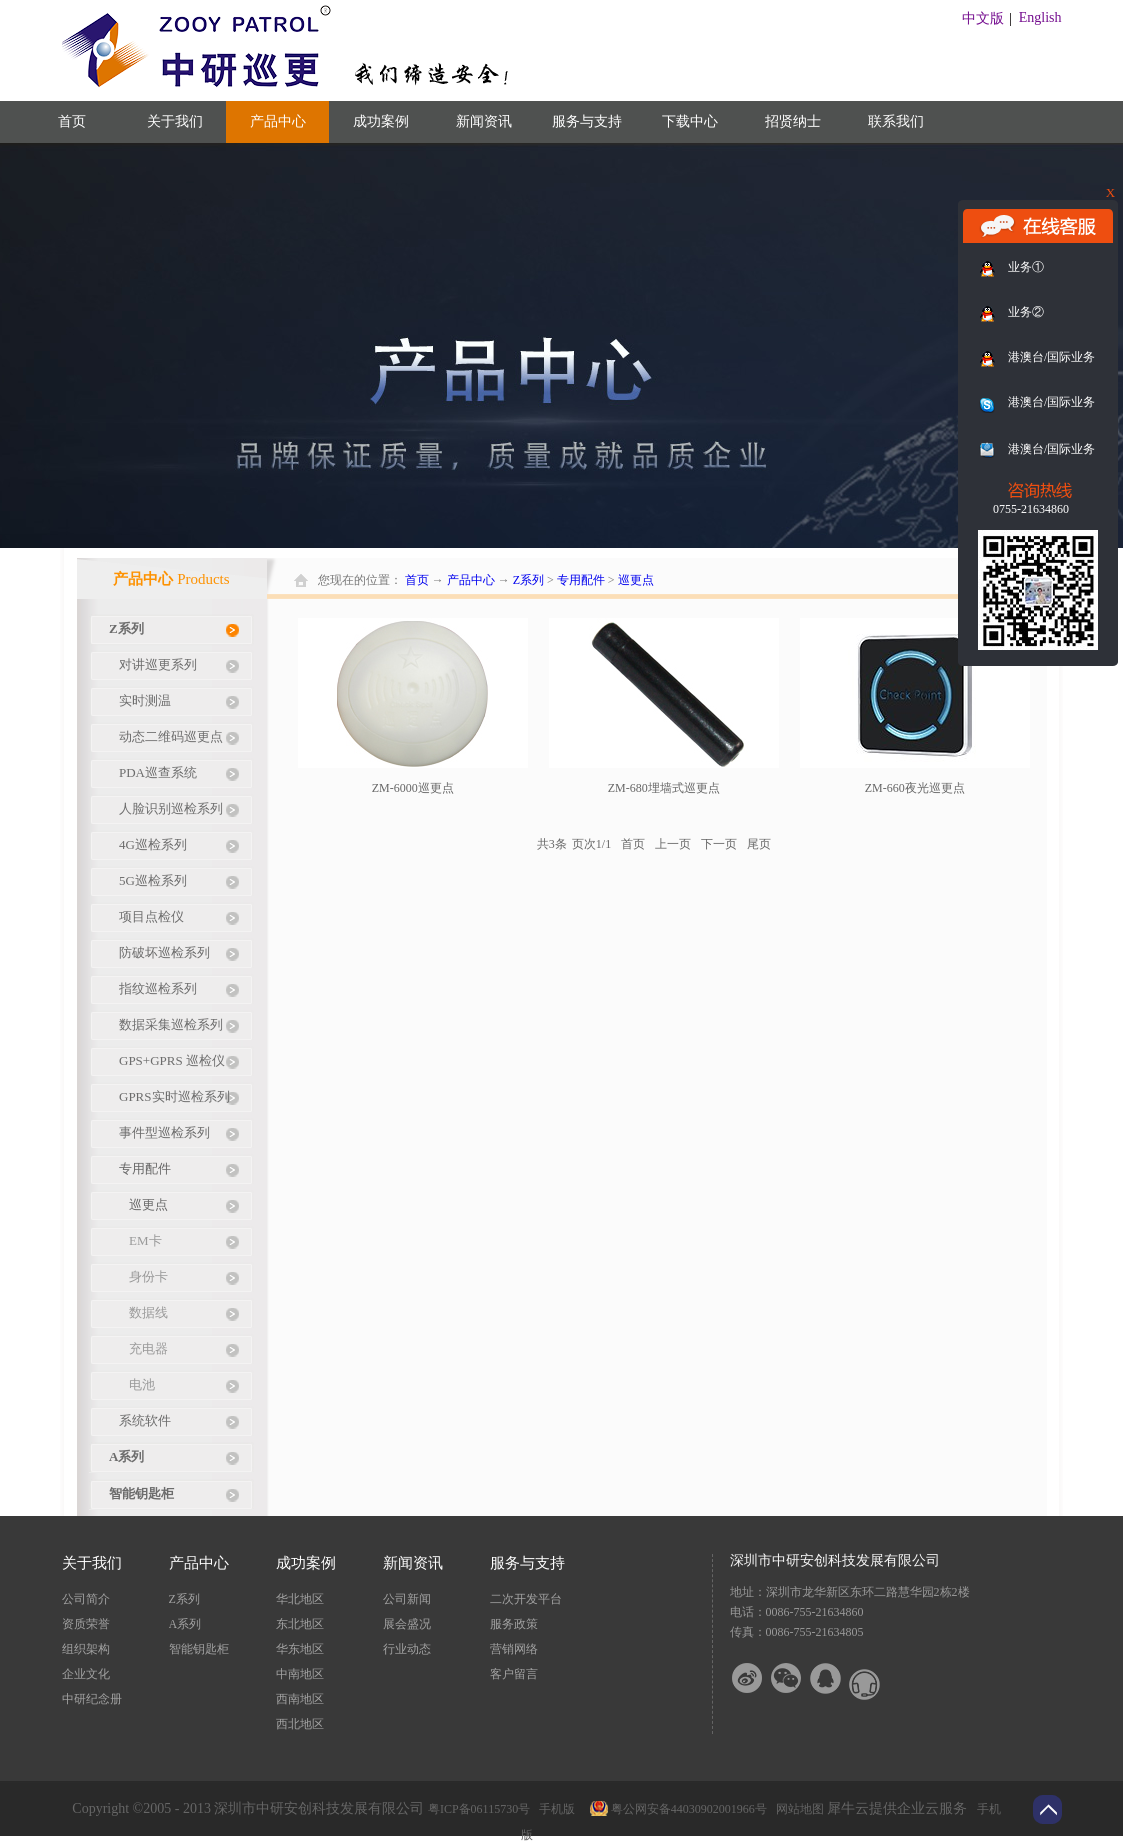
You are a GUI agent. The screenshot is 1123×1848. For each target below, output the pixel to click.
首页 (72, 121)
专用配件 (581, 580)
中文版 (983, 18)
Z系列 (528, 580)
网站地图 (797, 1809)
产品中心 (471, 580)
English (1040, 17)
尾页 (759, 844)
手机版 (554, 1809)
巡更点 (636, 580)
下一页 (719, 844)
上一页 (673, 844)
